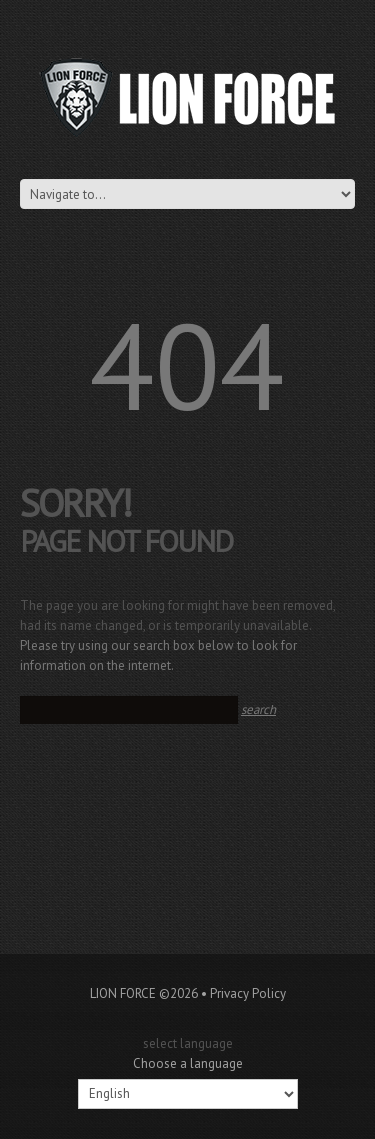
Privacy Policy (248, 993)
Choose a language (188, 1063)
